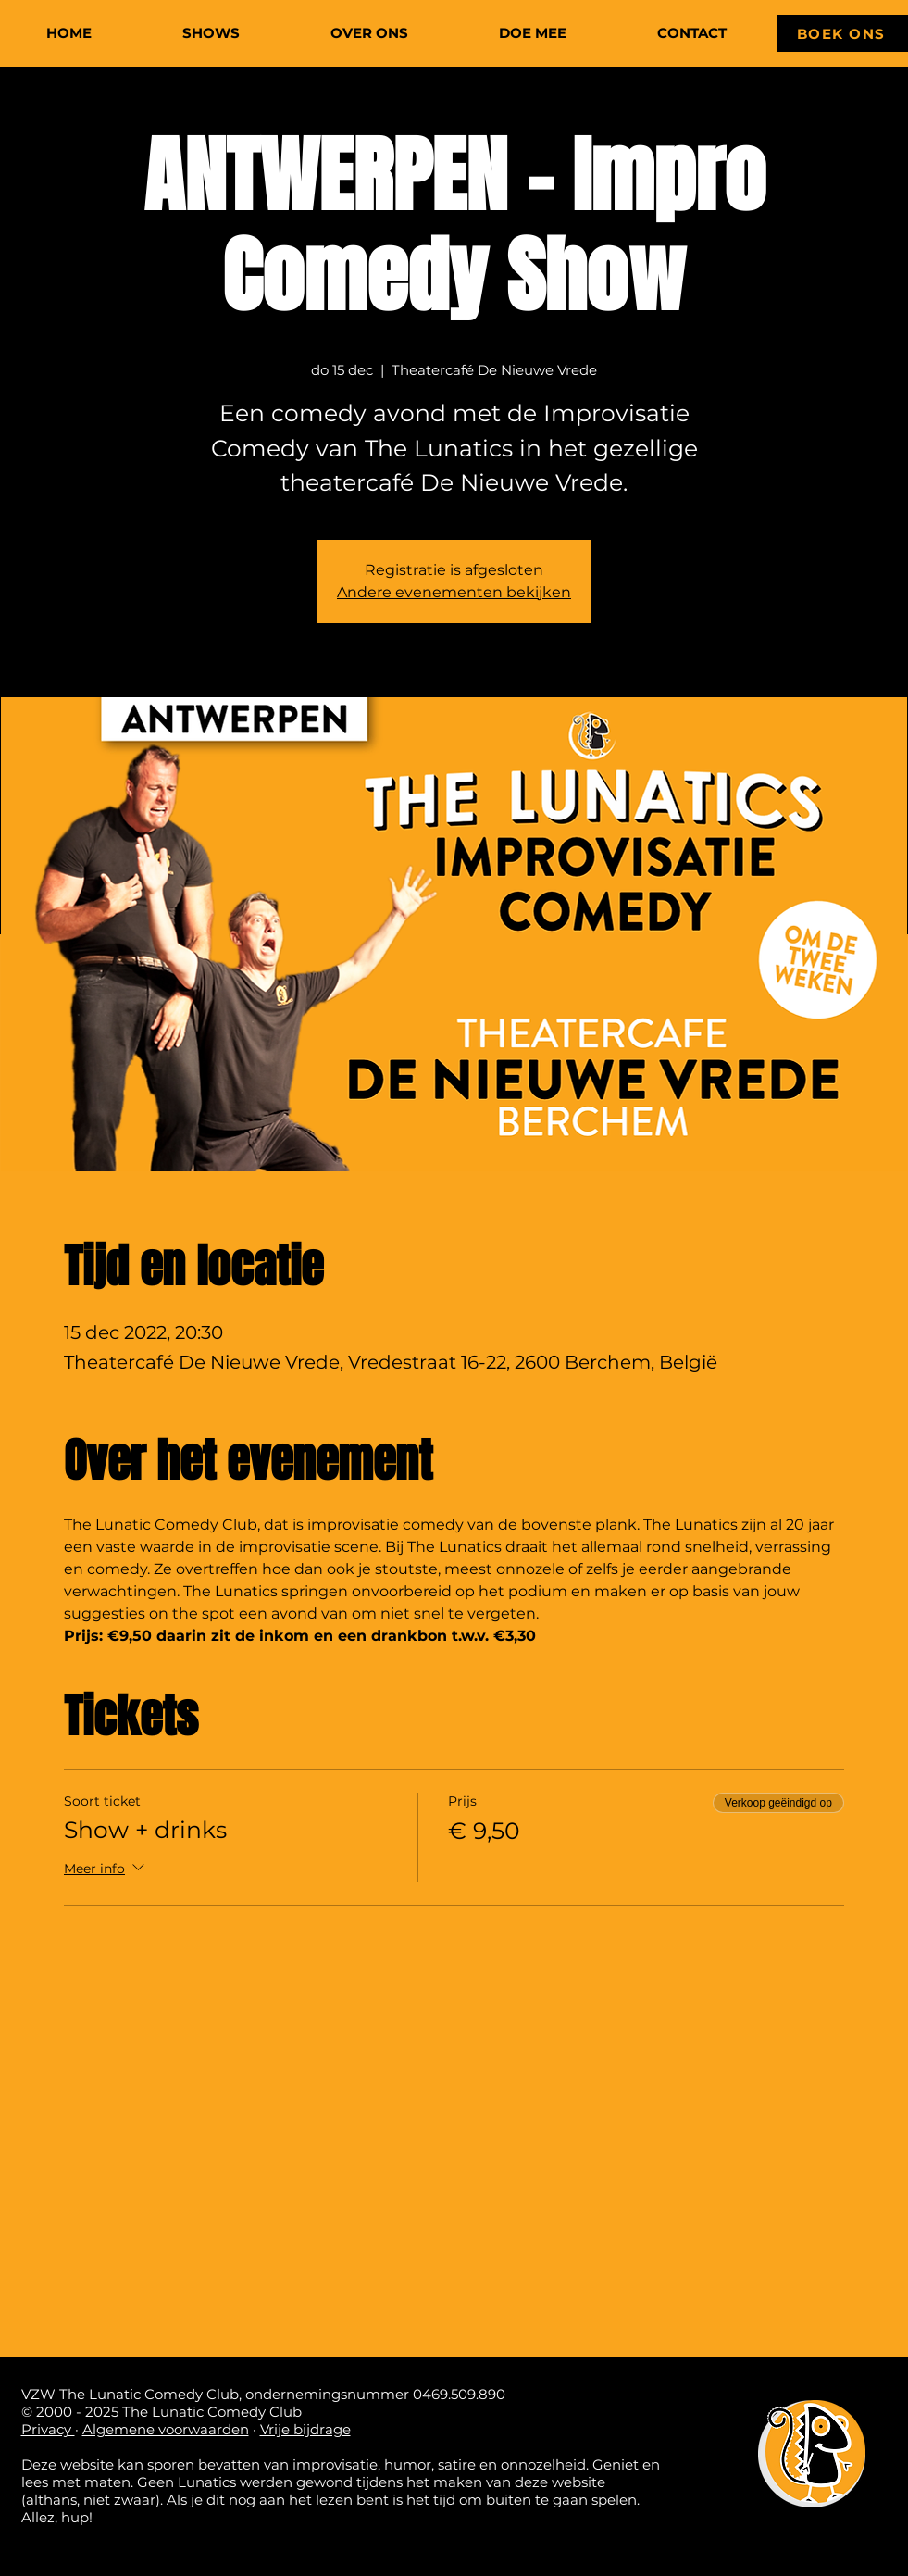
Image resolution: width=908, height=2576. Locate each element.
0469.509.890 (459, 2394)
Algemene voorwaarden (165, 2429)
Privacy (48, 2429)
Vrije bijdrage (305, 2429)
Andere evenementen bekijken (454, 592)
